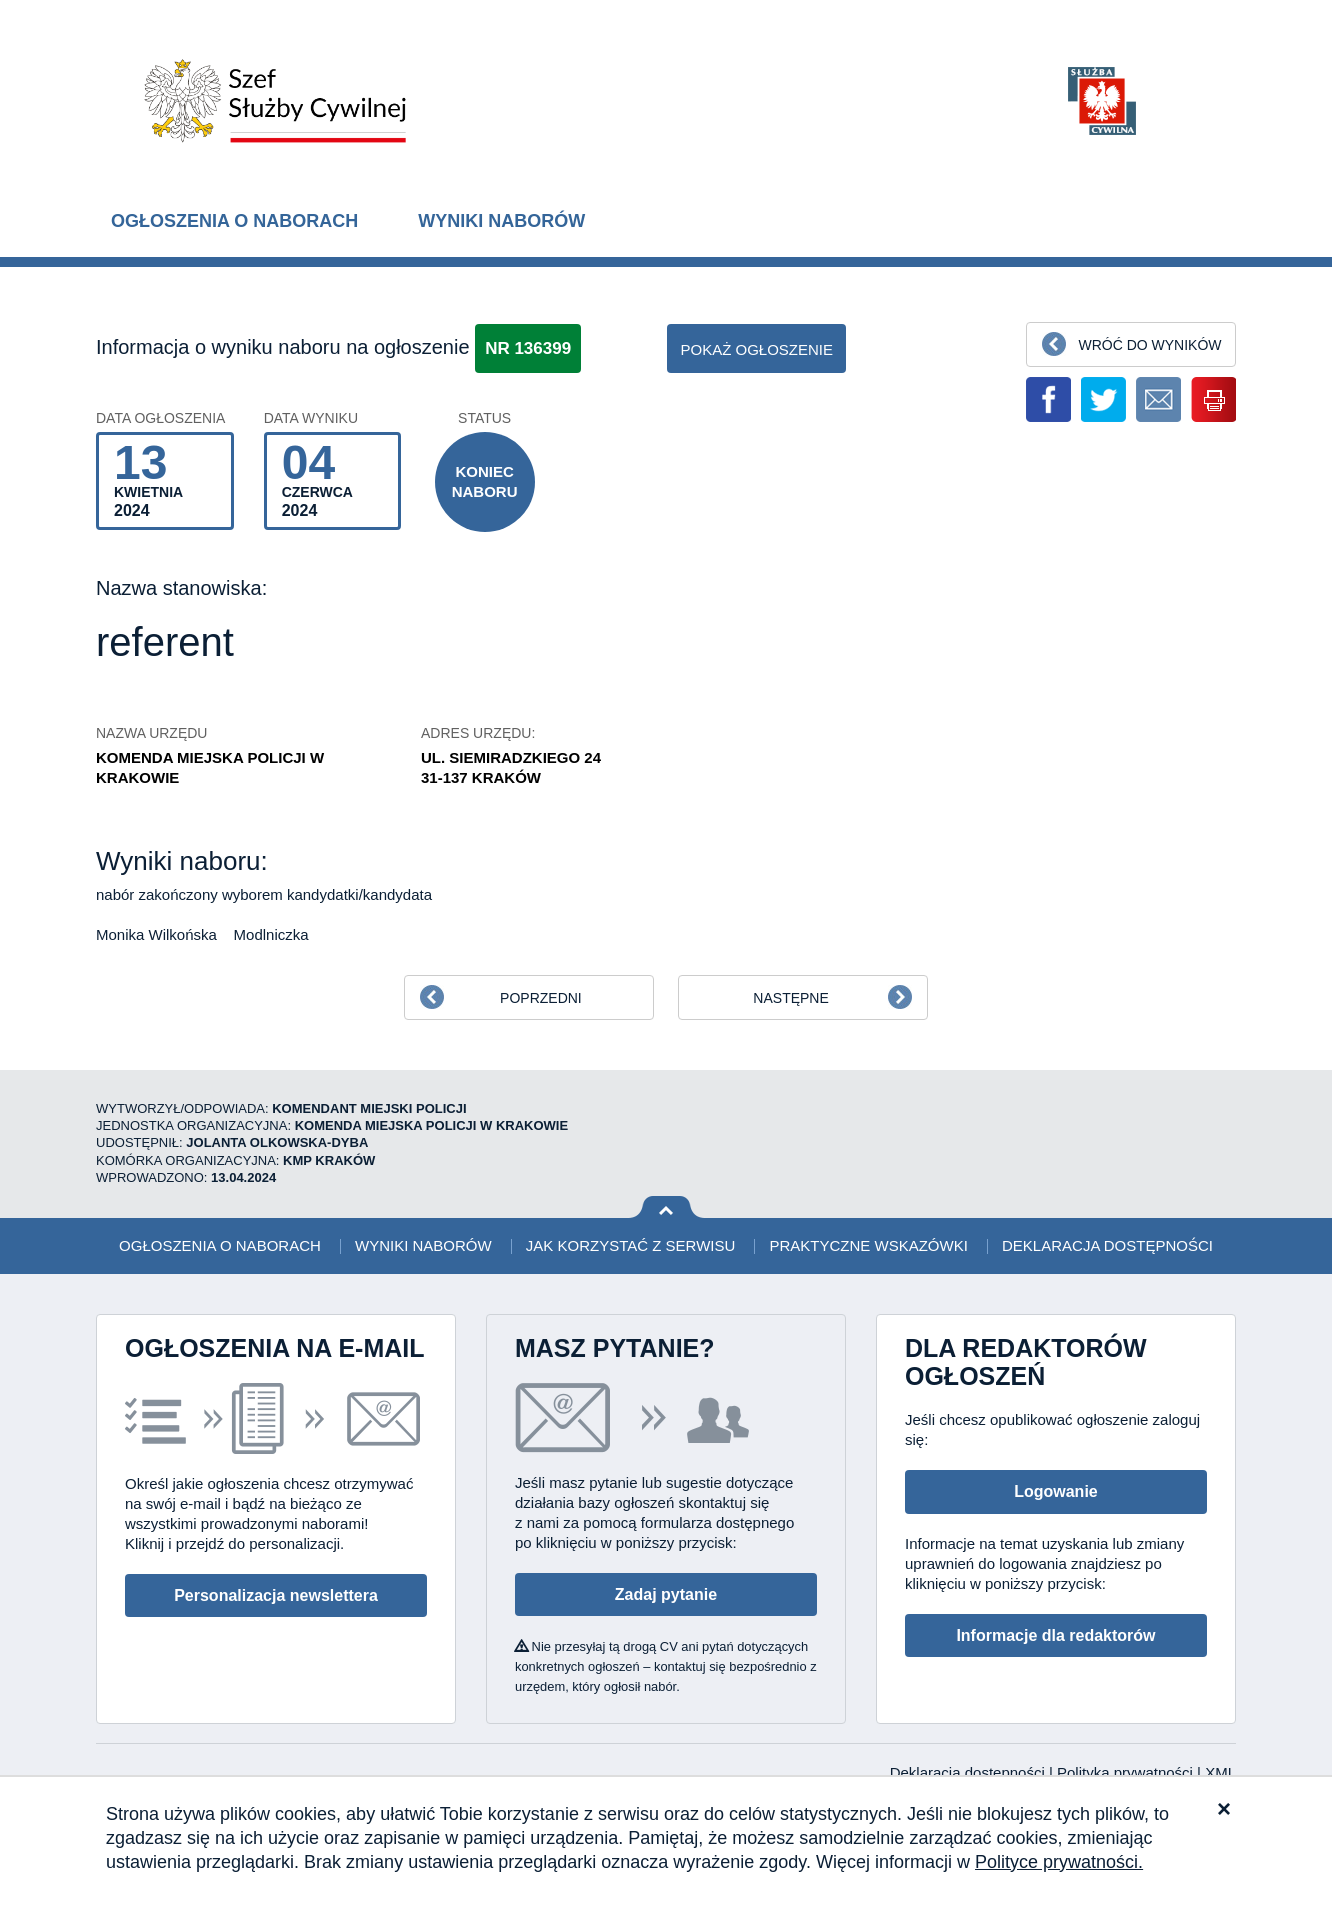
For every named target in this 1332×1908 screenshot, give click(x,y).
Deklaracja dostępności (1107, 1245)
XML (1220, 1772)
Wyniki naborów (501, 221)
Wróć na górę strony (666, 1207)
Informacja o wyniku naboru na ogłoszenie (283, 347)
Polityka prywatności (1127, 1772)
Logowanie (1056, 1491)
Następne (790, 998)
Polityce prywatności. (1059, 1862)
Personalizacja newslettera (276, 1595)
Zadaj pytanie (666, 1594)
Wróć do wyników (1149, 345)
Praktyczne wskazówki (868, 1245)
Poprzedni (541, 998)
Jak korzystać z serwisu (630, 1245)
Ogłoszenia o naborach (234, 221)
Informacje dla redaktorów (1055, 1635)
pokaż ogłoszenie (756, 349)
